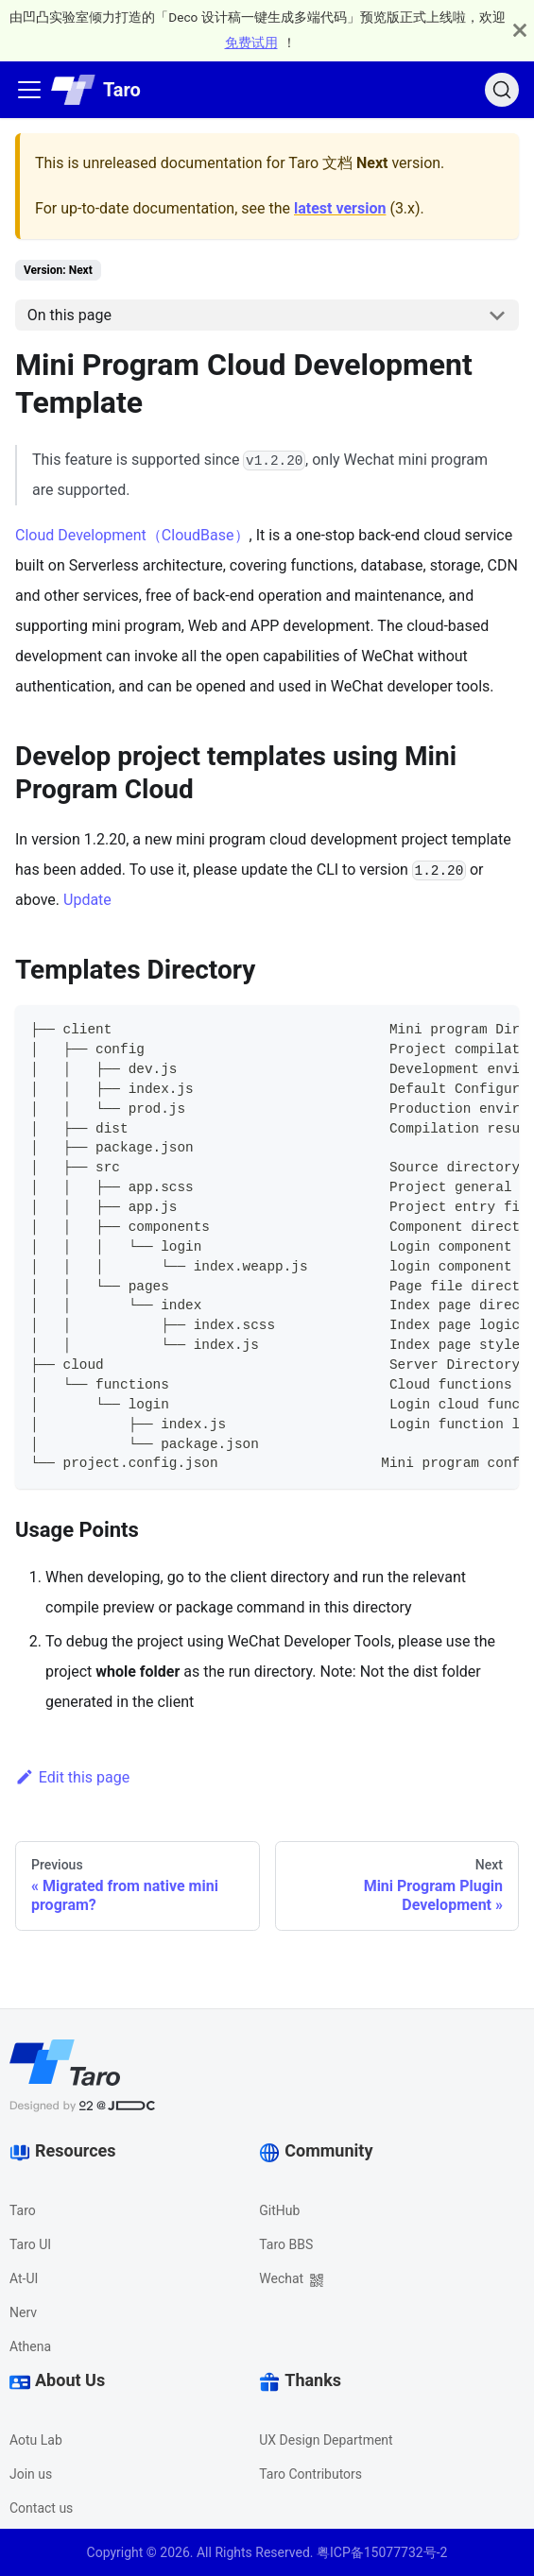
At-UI (23, 2278)
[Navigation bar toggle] (29, 90)
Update (87, 900)
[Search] (502, 90)
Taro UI (30, 2244)
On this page (69, 315)
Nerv (23, 2312)
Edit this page (72, 1777)
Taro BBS (286, 2244)
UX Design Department (325, 2440)
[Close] (520, 30)
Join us (30, 2474)
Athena (30, 2346)
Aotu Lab (35, 2440)
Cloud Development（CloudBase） (132, 535)
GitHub (279, 2210)
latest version (340, 208)
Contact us (41, 2508)
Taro (22, 2210)
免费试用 (251, 42)
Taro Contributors (310, 2474)
